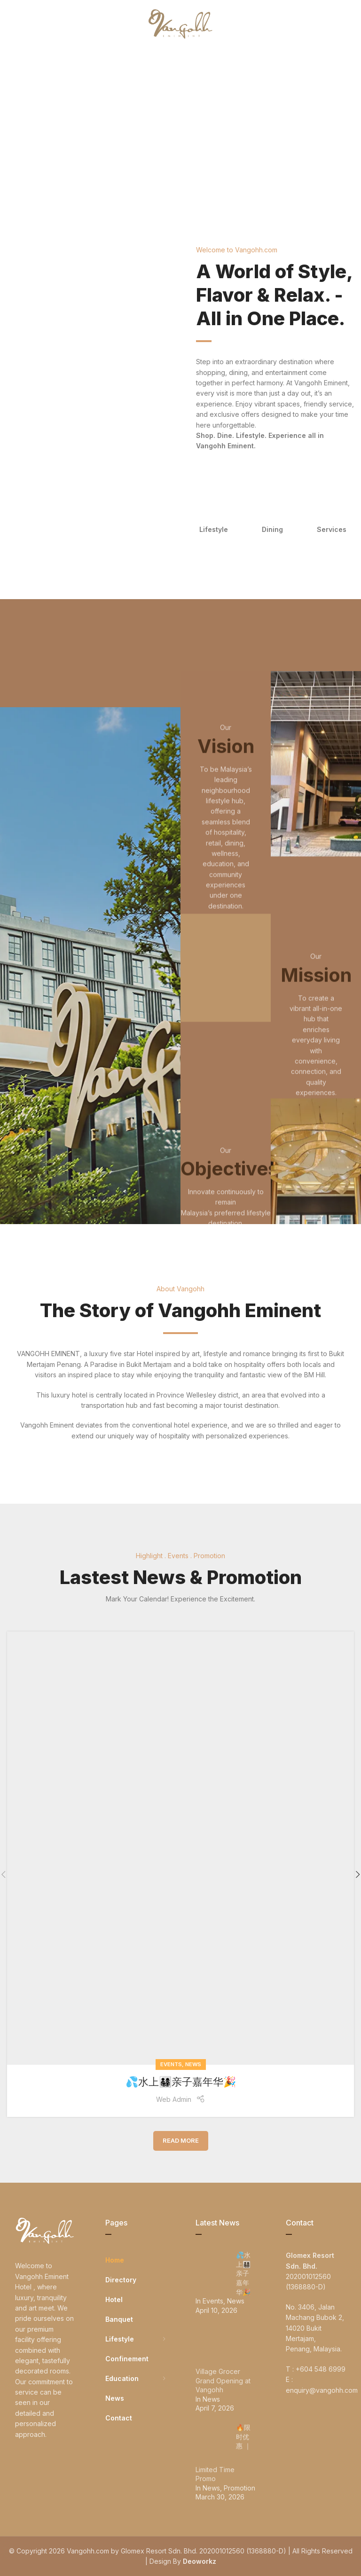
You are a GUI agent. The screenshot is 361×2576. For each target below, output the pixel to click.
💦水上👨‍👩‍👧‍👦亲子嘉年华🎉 (181, 2082)
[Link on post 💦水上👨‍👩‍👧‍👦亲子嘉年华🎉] (180, 1848)
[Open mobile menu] (23, 23)
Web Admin (173, 2099)
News (193, 2064)
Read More (181, 2140)
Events (171, 2064)
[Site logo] (180, 23)
